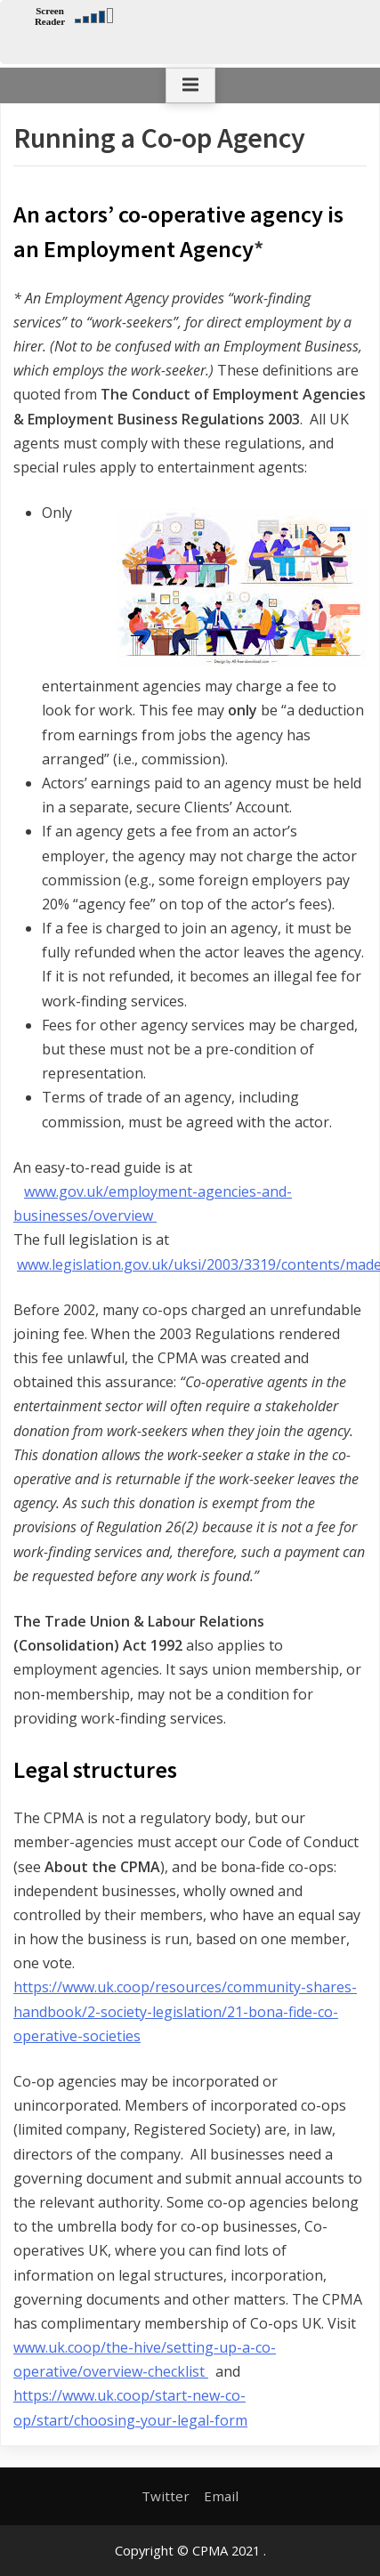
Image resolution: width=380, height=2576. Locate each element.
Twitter (165, 2496)
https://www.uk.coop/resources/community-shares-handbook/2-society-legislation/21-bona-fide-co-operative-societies (185, 2011)
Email (221, 2496)
